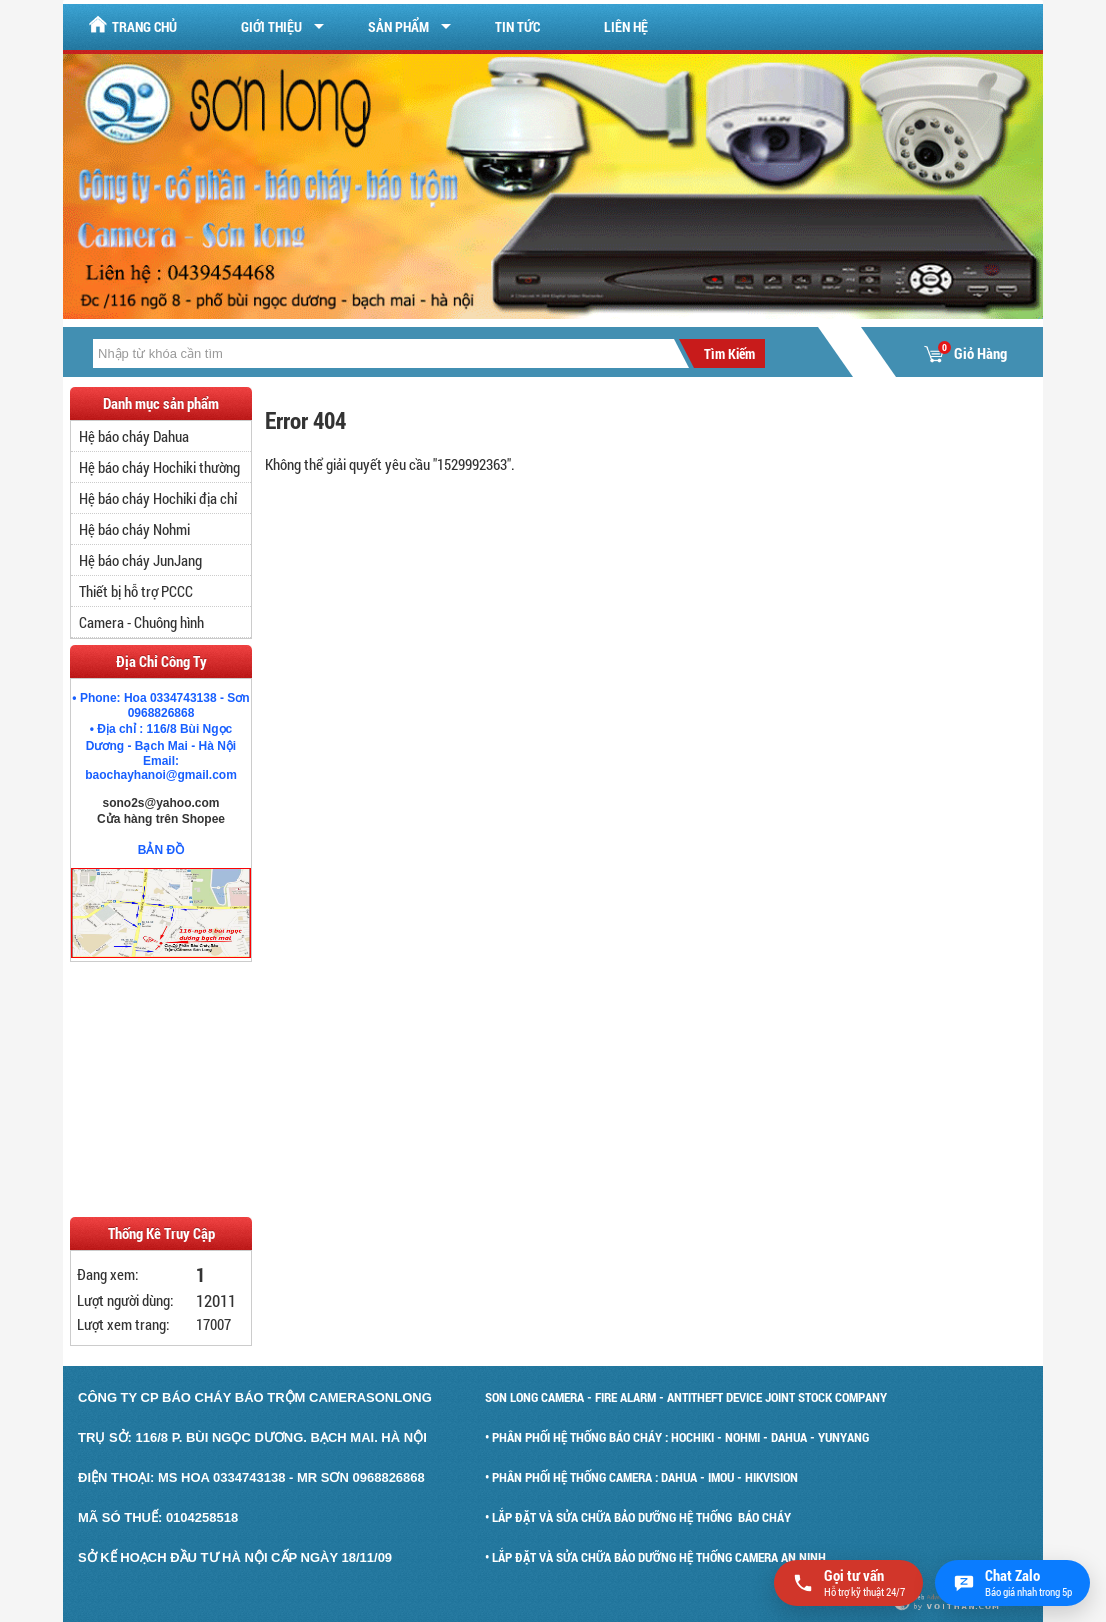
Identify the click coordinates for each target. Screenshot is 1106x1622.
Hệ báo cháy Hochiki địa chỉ (158, 498)
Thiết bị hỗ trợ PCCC (136, 591)
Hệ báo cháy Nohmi (134, 529)
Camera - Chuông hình (141, 622)
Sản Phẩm (398, 26)
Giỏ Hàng (965, 353)
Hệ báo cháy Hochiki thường (159, 467)
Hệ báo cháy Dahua (134, 436)
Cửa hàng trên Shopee (161, 819)
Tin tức (517, 26)
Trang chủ (132, 25)
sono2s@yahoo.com (160, 803)
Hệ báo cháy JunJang (140, 560)
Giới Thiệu (271, 26)
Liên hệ (626, 26)
